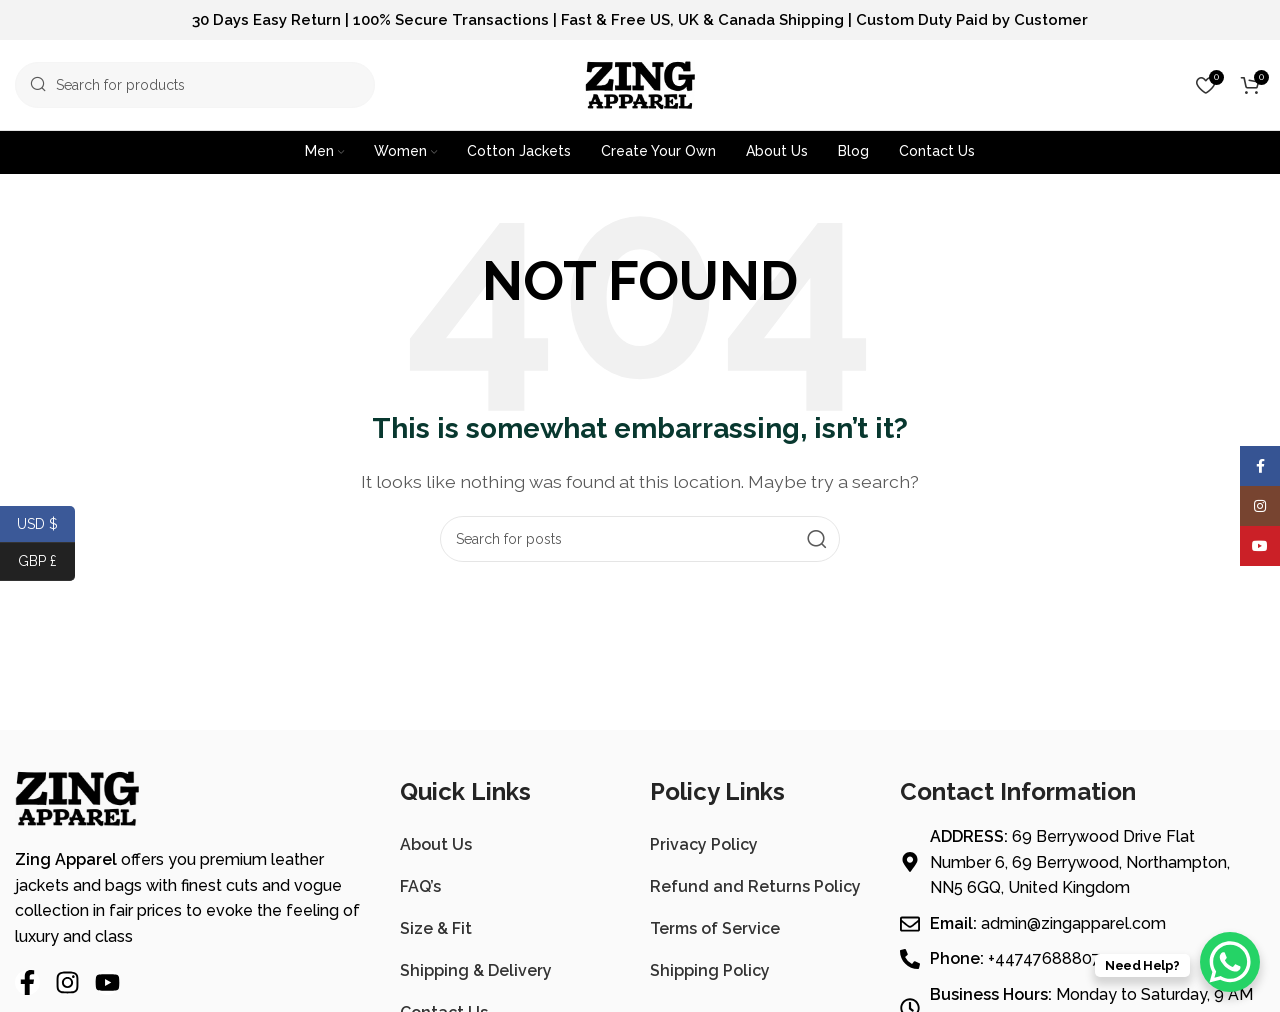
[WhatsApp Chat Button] (1230, 962)
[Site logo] (640, 83)
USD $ (46, 524)
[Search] (195, 85)
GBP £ (46, 561)
